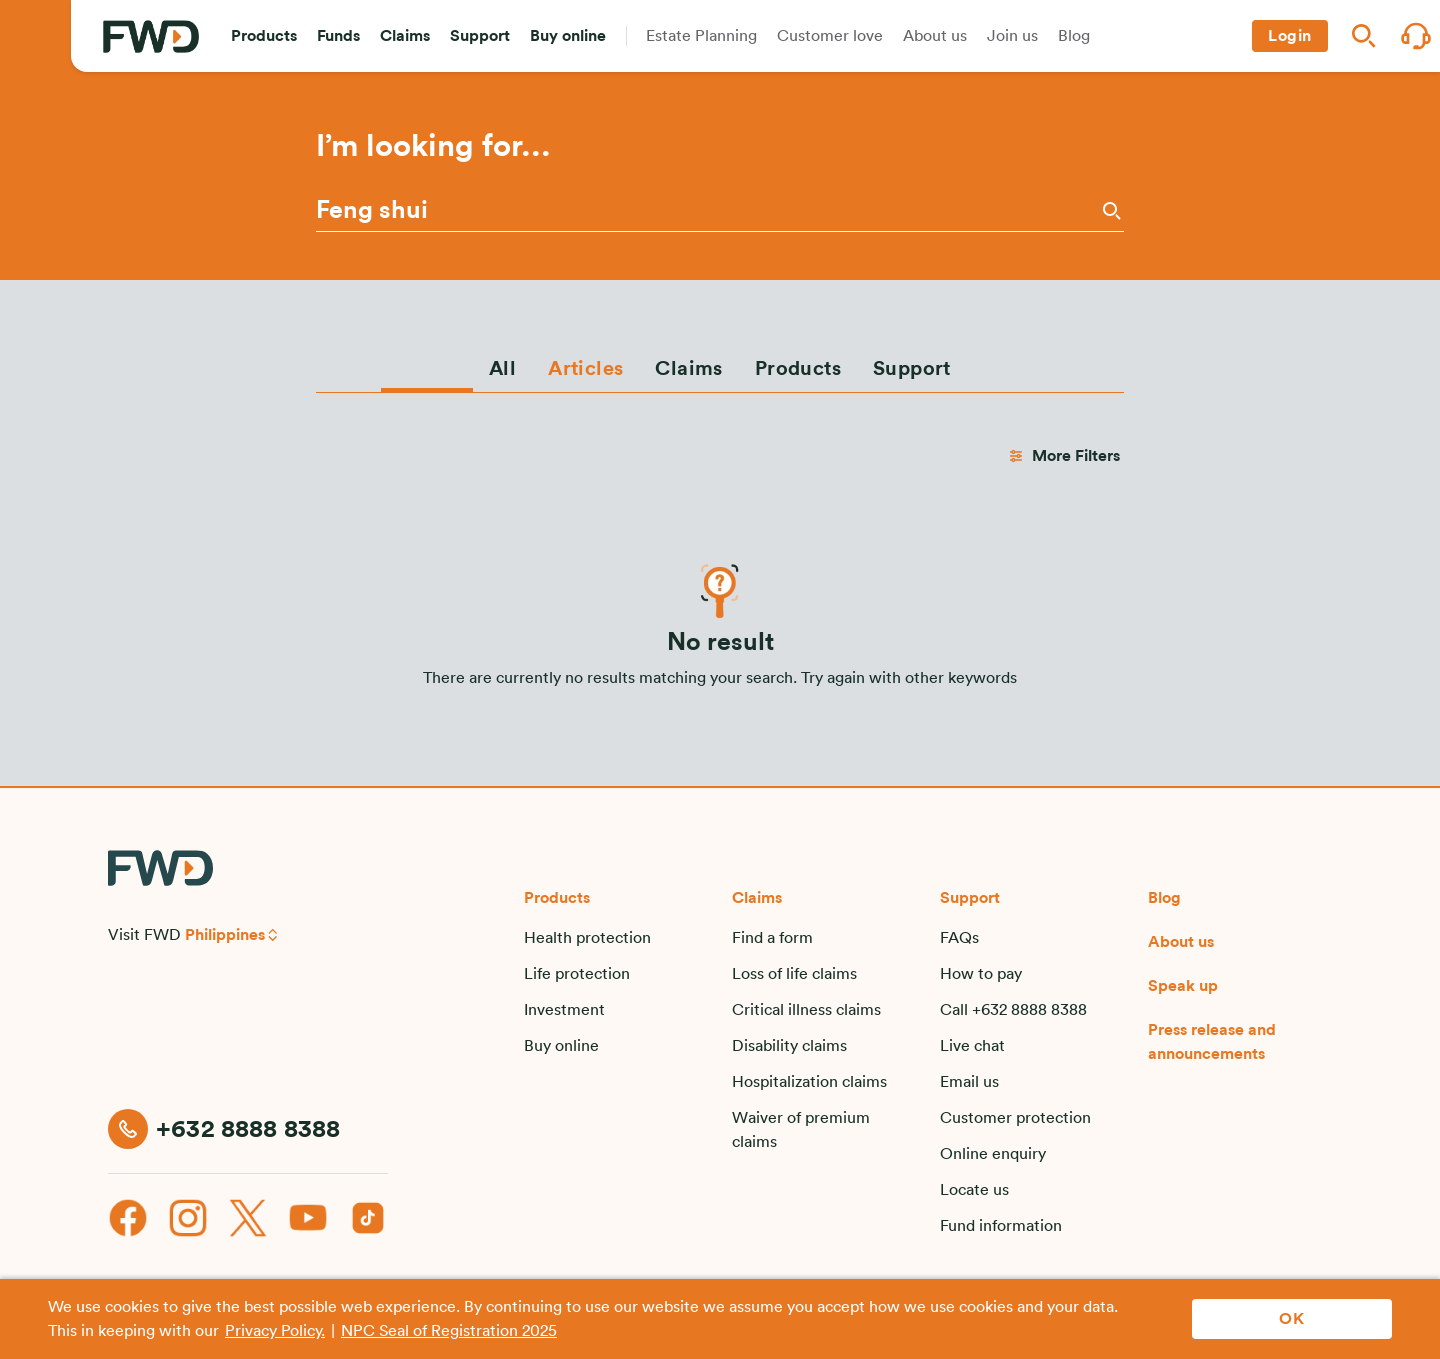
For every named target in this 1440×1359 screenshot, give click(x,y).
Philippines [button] (225, 935)
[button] (264, 36)
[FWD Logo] (151, 36)
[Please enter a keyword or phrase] (706, 211)
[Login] (1290, 36)
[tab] (502, 368)
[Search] (1110, 210)
